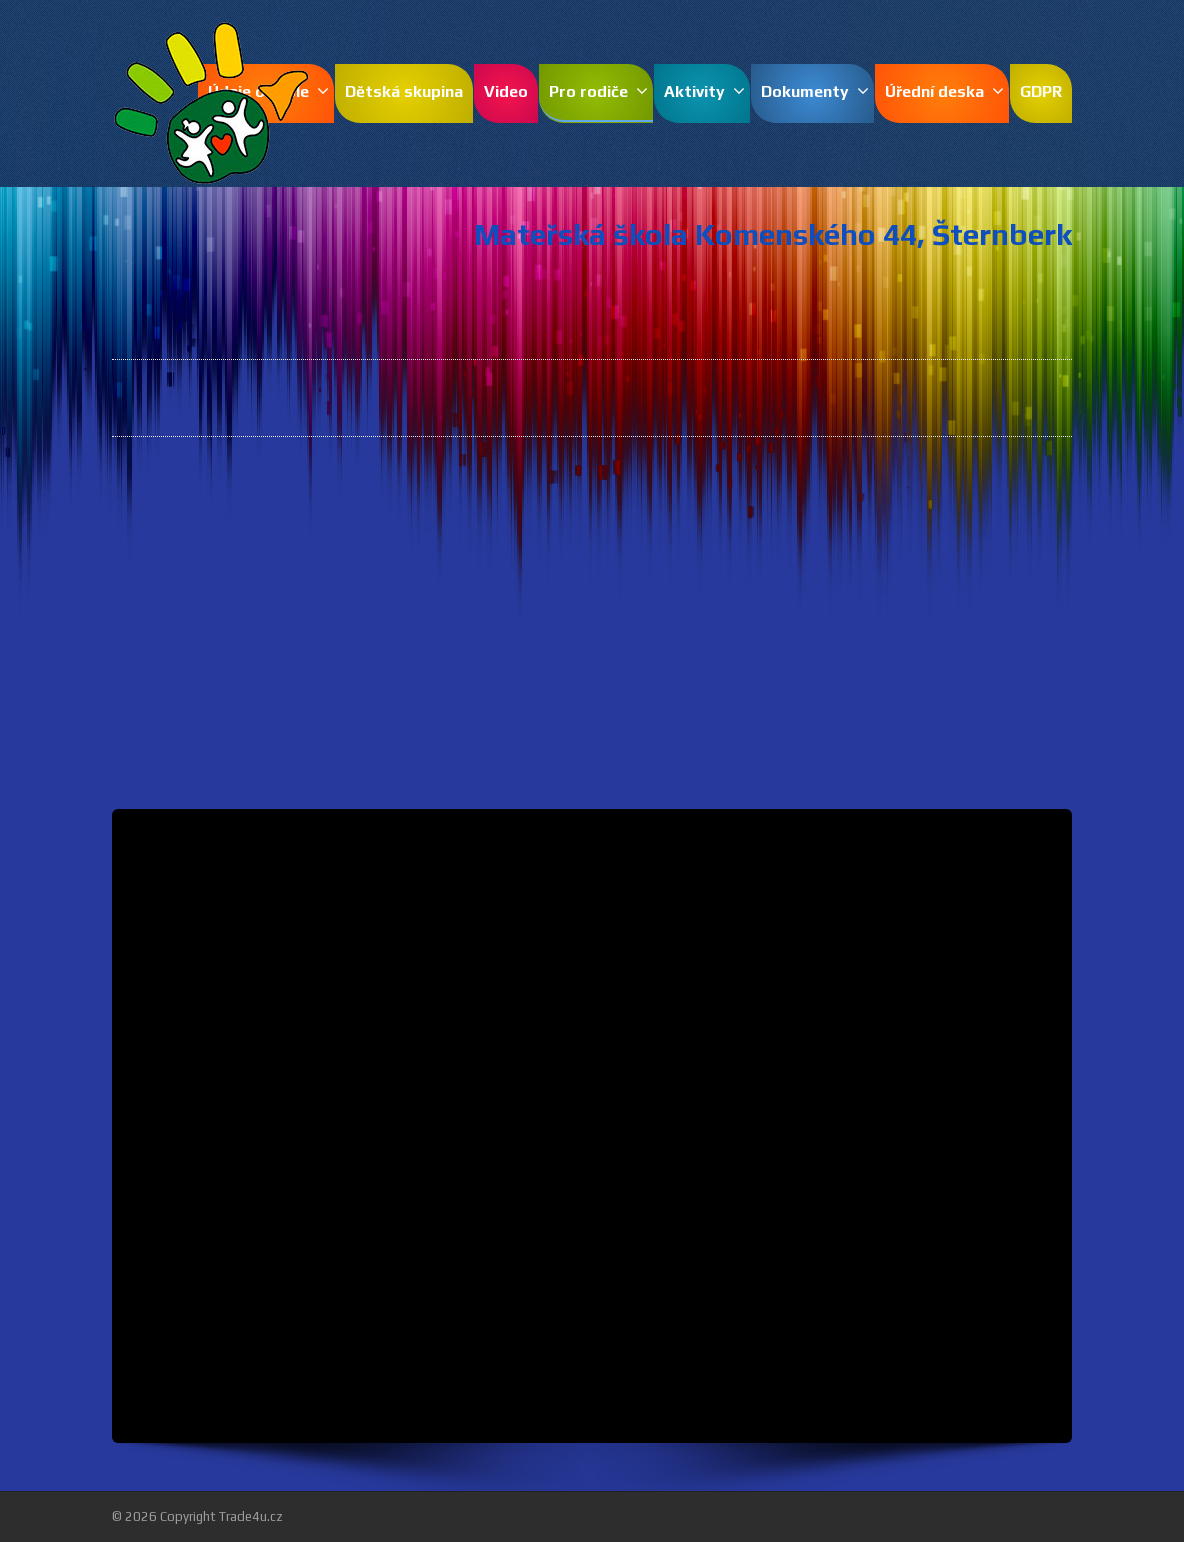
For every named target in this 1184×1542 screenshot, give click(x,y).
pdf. (701, 497)
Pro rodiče (598, 91)
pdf (925, 573)
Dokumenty (815, 91)
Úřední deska (944, 91)
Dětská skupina (404, 91)
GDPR (1041, 91)
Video (506, 91)
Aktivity (704, 91)
